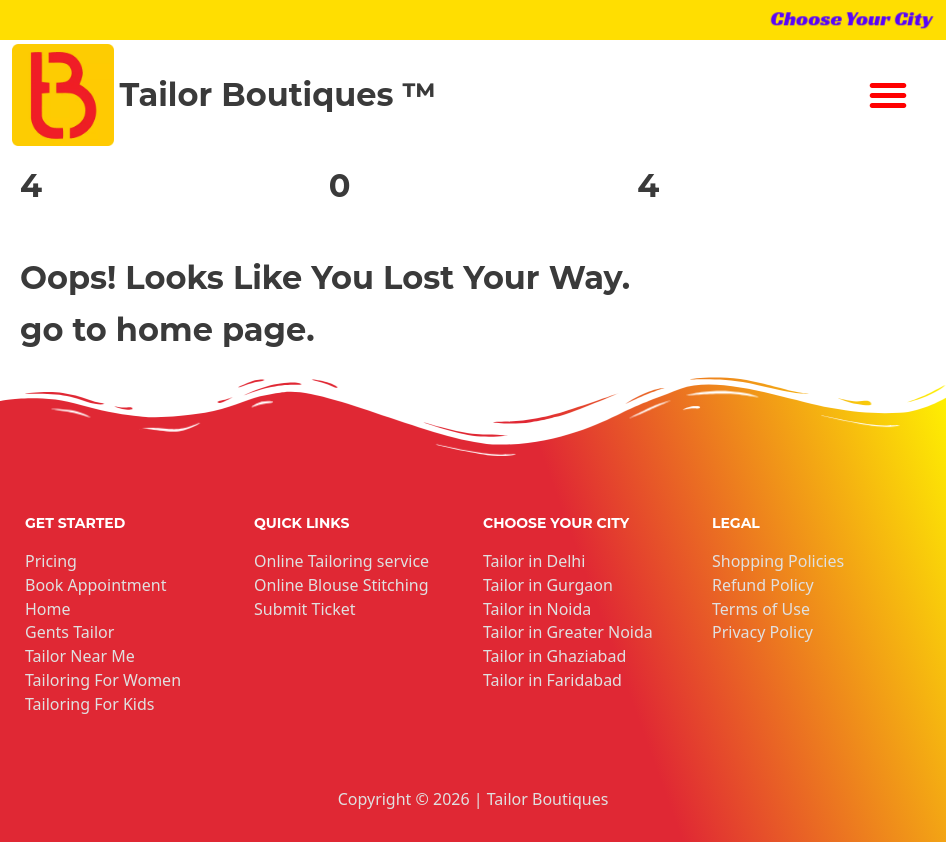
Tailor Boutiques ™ (278, 94)
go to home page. (167, 329)
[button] (888, 95)
